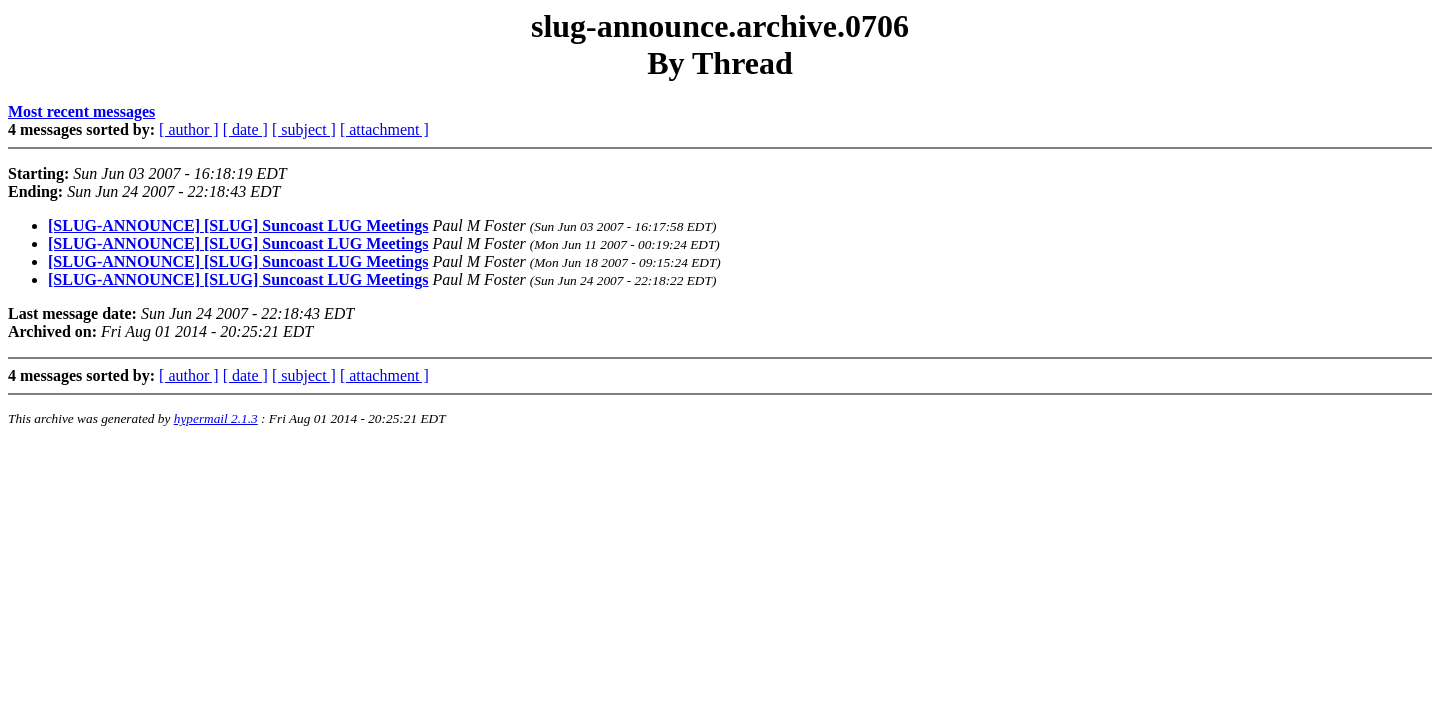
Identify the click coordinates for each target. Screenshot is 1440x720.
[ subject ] (304, 129)
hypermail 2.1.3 (216, 418)
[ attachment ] (384, 129)
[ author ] (189, 129)
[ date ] (245, 129)
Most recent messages (81, 111)
